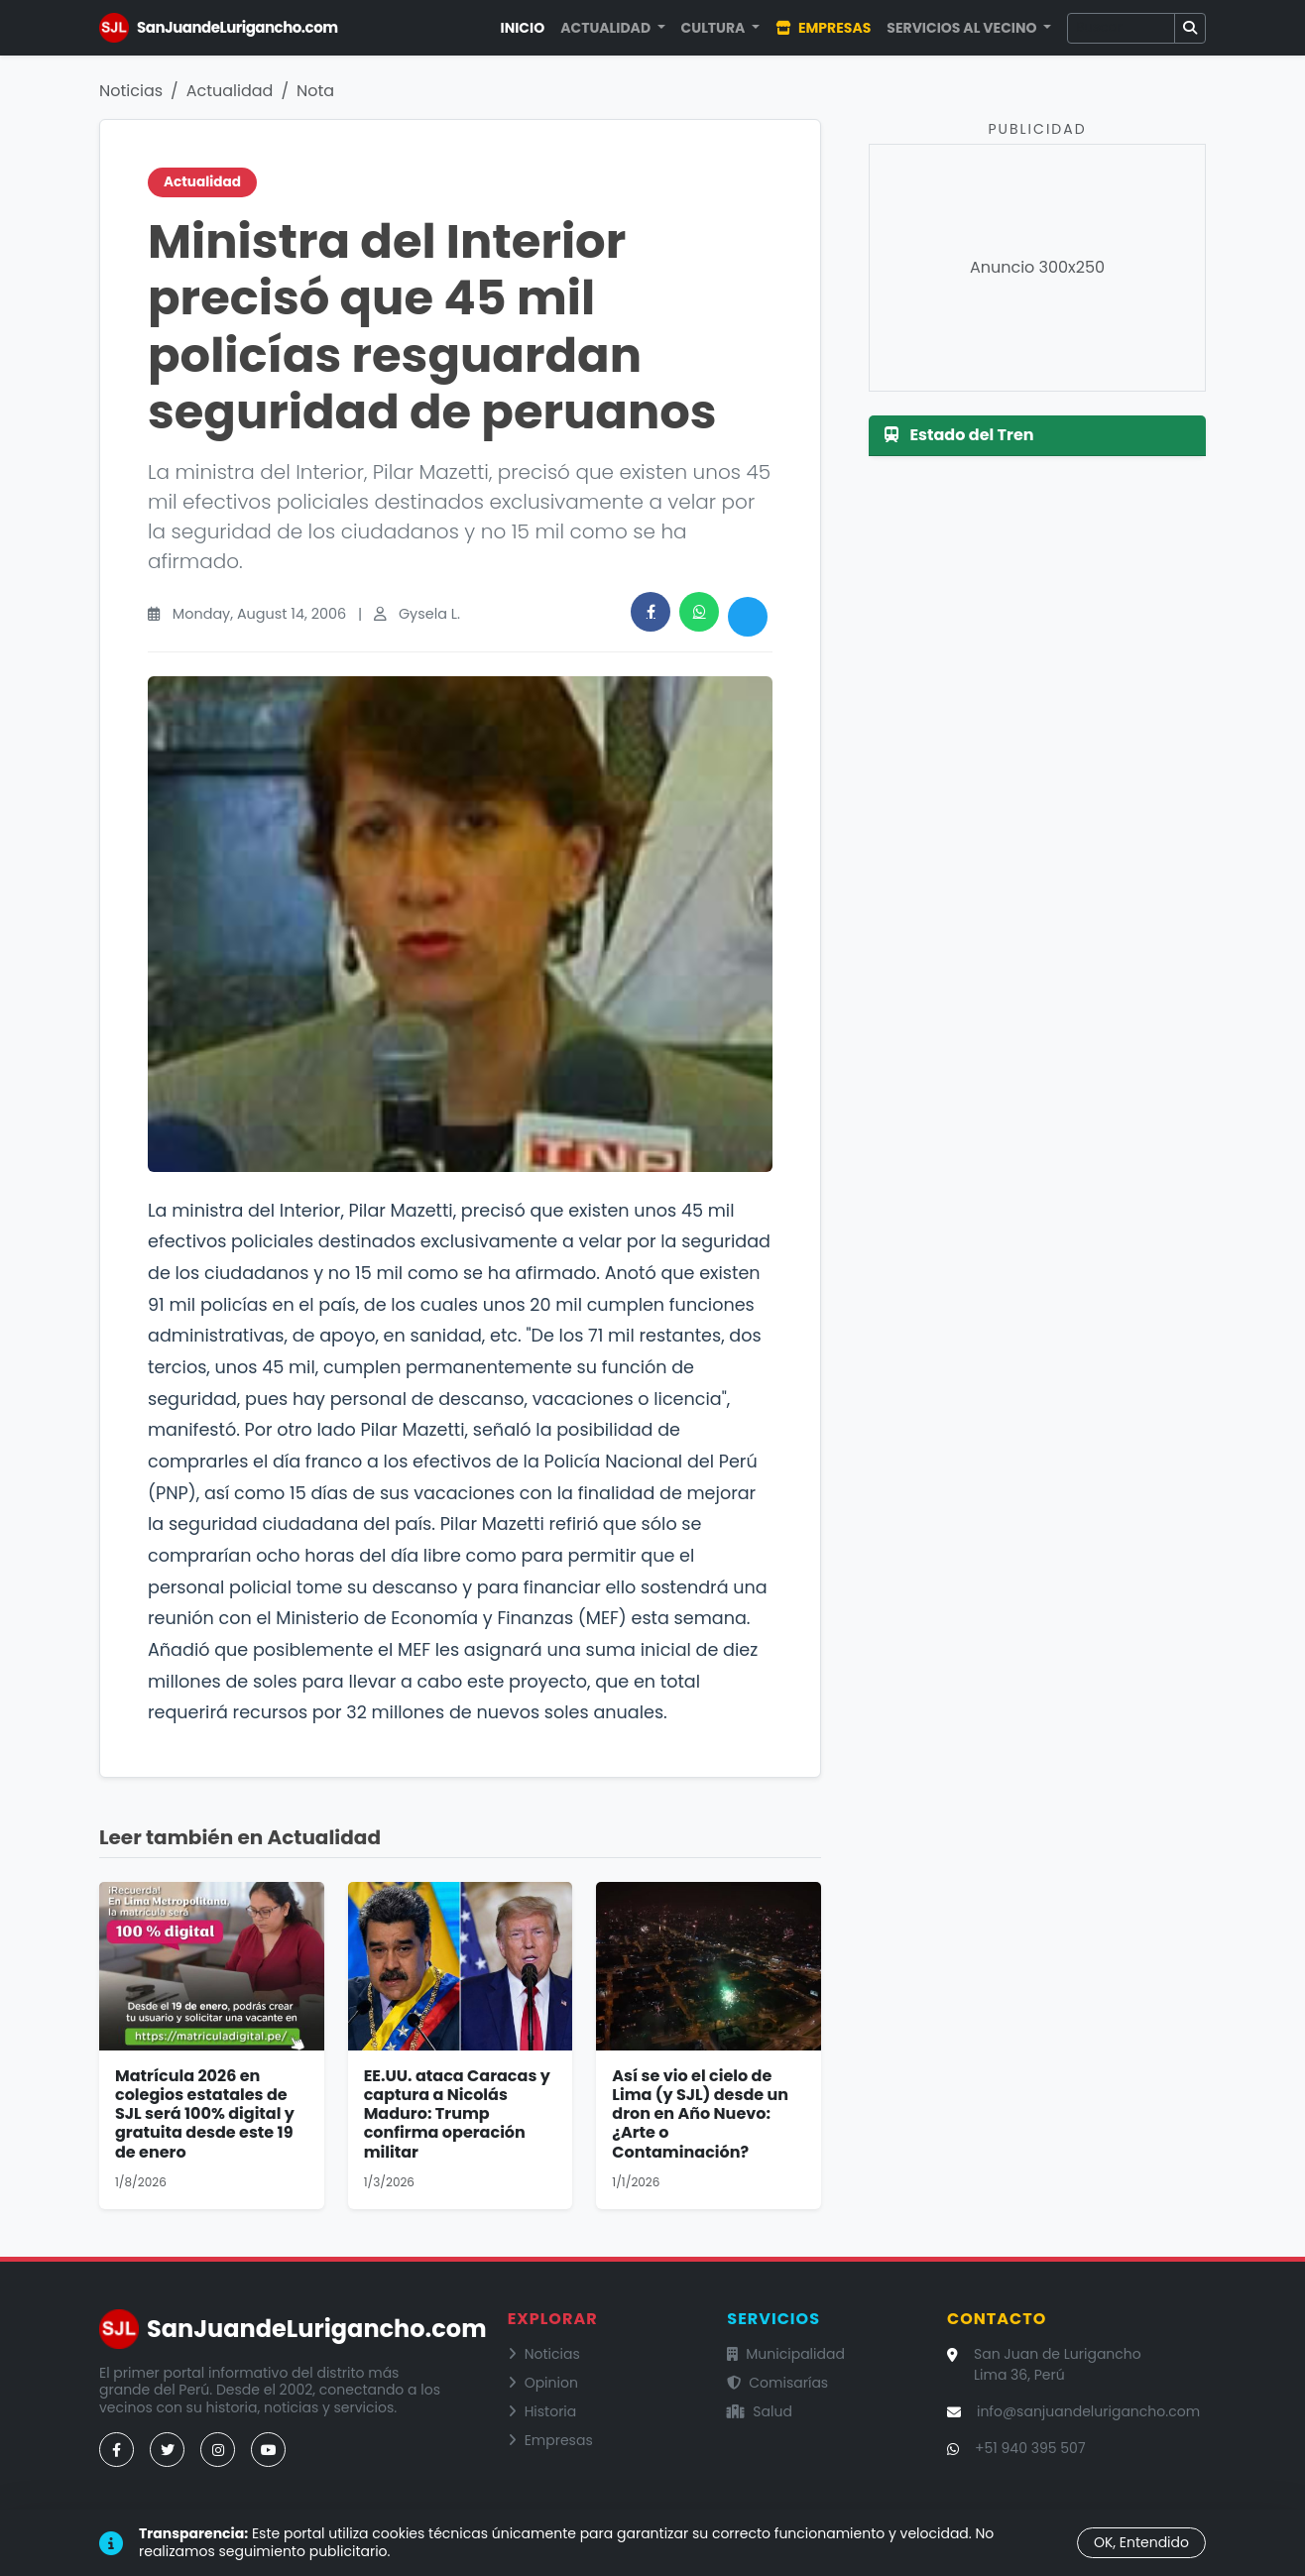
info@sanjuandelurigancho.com (1088, 2411)
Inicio (523, 28)
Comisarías (777, 2383)
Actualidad (230, 90)
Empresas (823, 28)
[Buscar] (1121, 28)
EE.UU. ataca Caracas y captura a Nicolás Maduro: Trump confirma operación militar (457, 2114)
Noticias (131, 90)
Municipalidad (786, 2354)
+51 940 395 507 (1030, 2448)
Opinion (543, 2383)
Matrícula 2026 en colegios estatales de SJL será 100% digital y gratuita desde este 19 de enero (205, 2114)
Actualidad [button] (606, 28)
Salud (759, 2411)
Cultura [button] (715, 28)
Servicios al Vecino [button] (963, 28)
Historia (542, 2411)
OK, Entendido (1141, 2542)
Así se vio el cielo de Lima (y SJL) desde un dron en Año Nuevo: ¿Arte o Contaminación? (700, 2114)
